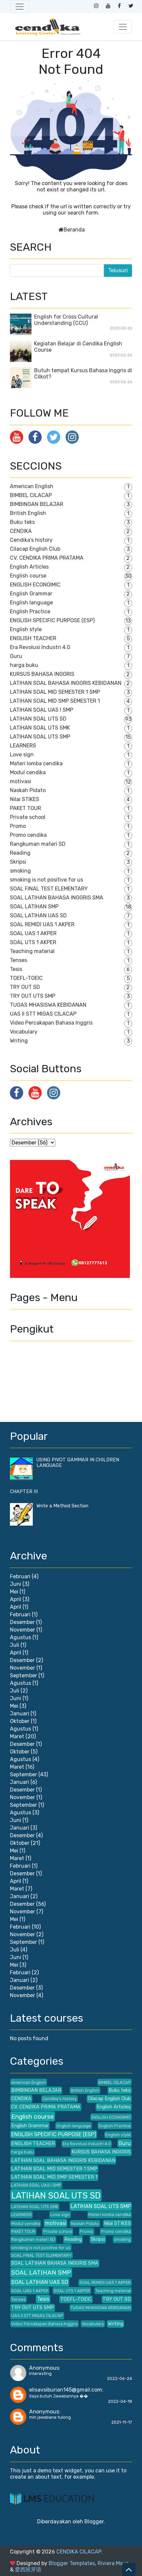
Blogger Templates (72, 2563)
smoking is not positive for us (46, 880)
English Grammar (31, 593)
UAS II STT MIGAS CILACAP (43, 1014)
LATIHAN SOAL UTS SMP (40, 736)
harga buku (24, 665)
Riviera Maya (113, 2563)
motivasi (20, 781)
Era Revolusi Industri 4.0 (40, 647)
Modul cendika (28, 772)
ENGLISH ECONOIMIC (35, 584)
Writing (19, 1040)
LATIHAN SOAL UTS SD (38, 719)
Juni (15, 1584)
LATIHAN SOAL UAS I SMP (41, 710)
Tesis (16, 969)
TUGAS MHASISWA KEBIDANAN (48, 1005)
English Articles (29, 567)
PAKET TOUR (25, 808)
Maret (17, 1736)
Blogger (94, 2521)
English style (26, 629)
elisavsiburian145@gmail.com (65, 2390)
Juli (14, 1645)
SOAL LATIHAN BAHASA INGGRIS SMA (56, 897)
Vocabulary (23, 1032)
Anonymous (44, 2368)
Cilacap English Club (35, 549)
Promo (18, 826)
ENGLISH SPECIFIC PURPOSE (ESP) (52, 620)
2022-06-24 (119, 2378)
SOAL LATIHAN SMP (34, 906)
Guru (16, 656)
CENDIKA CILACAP (78, 2552)
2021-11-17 (121, 2422)
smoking (20, 871)
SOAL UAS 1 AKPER (33, 933)
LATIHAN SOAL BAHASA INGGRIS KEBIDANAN (65, 683)
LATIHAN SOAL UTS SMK (40, 728)
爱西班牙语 (28, 2569)
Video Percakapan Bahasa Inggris (51, 1023)
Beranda (74, 230)
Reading (20, 853)
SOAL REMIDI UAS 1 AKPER (42, 924)
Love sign (22, 754)
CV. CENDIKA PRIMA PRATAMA (46, 558)
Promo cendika (28, 835)
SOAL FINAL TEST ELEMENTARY (49, 888)
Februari (20, 1576)
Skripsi (18, 862)
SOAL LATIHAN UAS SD (38, 915)
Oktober (19, 1721)
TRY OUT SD (25, 987)
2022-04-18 (120, 2401)
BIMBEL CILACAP (31, 495)
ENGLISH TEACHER (33, 638)
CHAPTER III (24, 1491)
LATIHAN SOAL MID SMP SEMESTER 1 (55, 701)
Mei (14, 1592)
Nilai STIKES (24, 799)
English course (28, 576)
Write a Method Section (62, 1506)
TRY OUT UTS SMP (32, 996)
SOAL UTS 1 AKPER (33, 942)
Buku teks (22, 522)
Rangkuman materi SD (38, 844)
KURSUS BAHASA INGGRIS (42, 674)
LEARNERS (23, 745)
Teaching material (32, 951)
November (22, 1630)
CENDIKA (21, 531)
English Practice (30, 611)
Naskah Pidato (28, 790)
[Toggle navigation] (19, 6)
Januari (19, 1713)
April (15, 1599)
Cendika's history (31, 540)
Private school (27, 817)
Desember (22, 1622)
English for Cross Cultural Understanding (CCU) (66, 320)
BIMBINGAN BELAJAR (36, 504)
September (23, 1675)
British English (28, 513)
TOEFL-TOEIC (26, 978)
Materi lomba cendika (36, 763)
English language (31, 602)
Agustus (20, 1637)
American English (31, 486)
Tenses (18, 960)
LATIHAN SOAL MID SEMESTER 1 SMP (55, 692)
